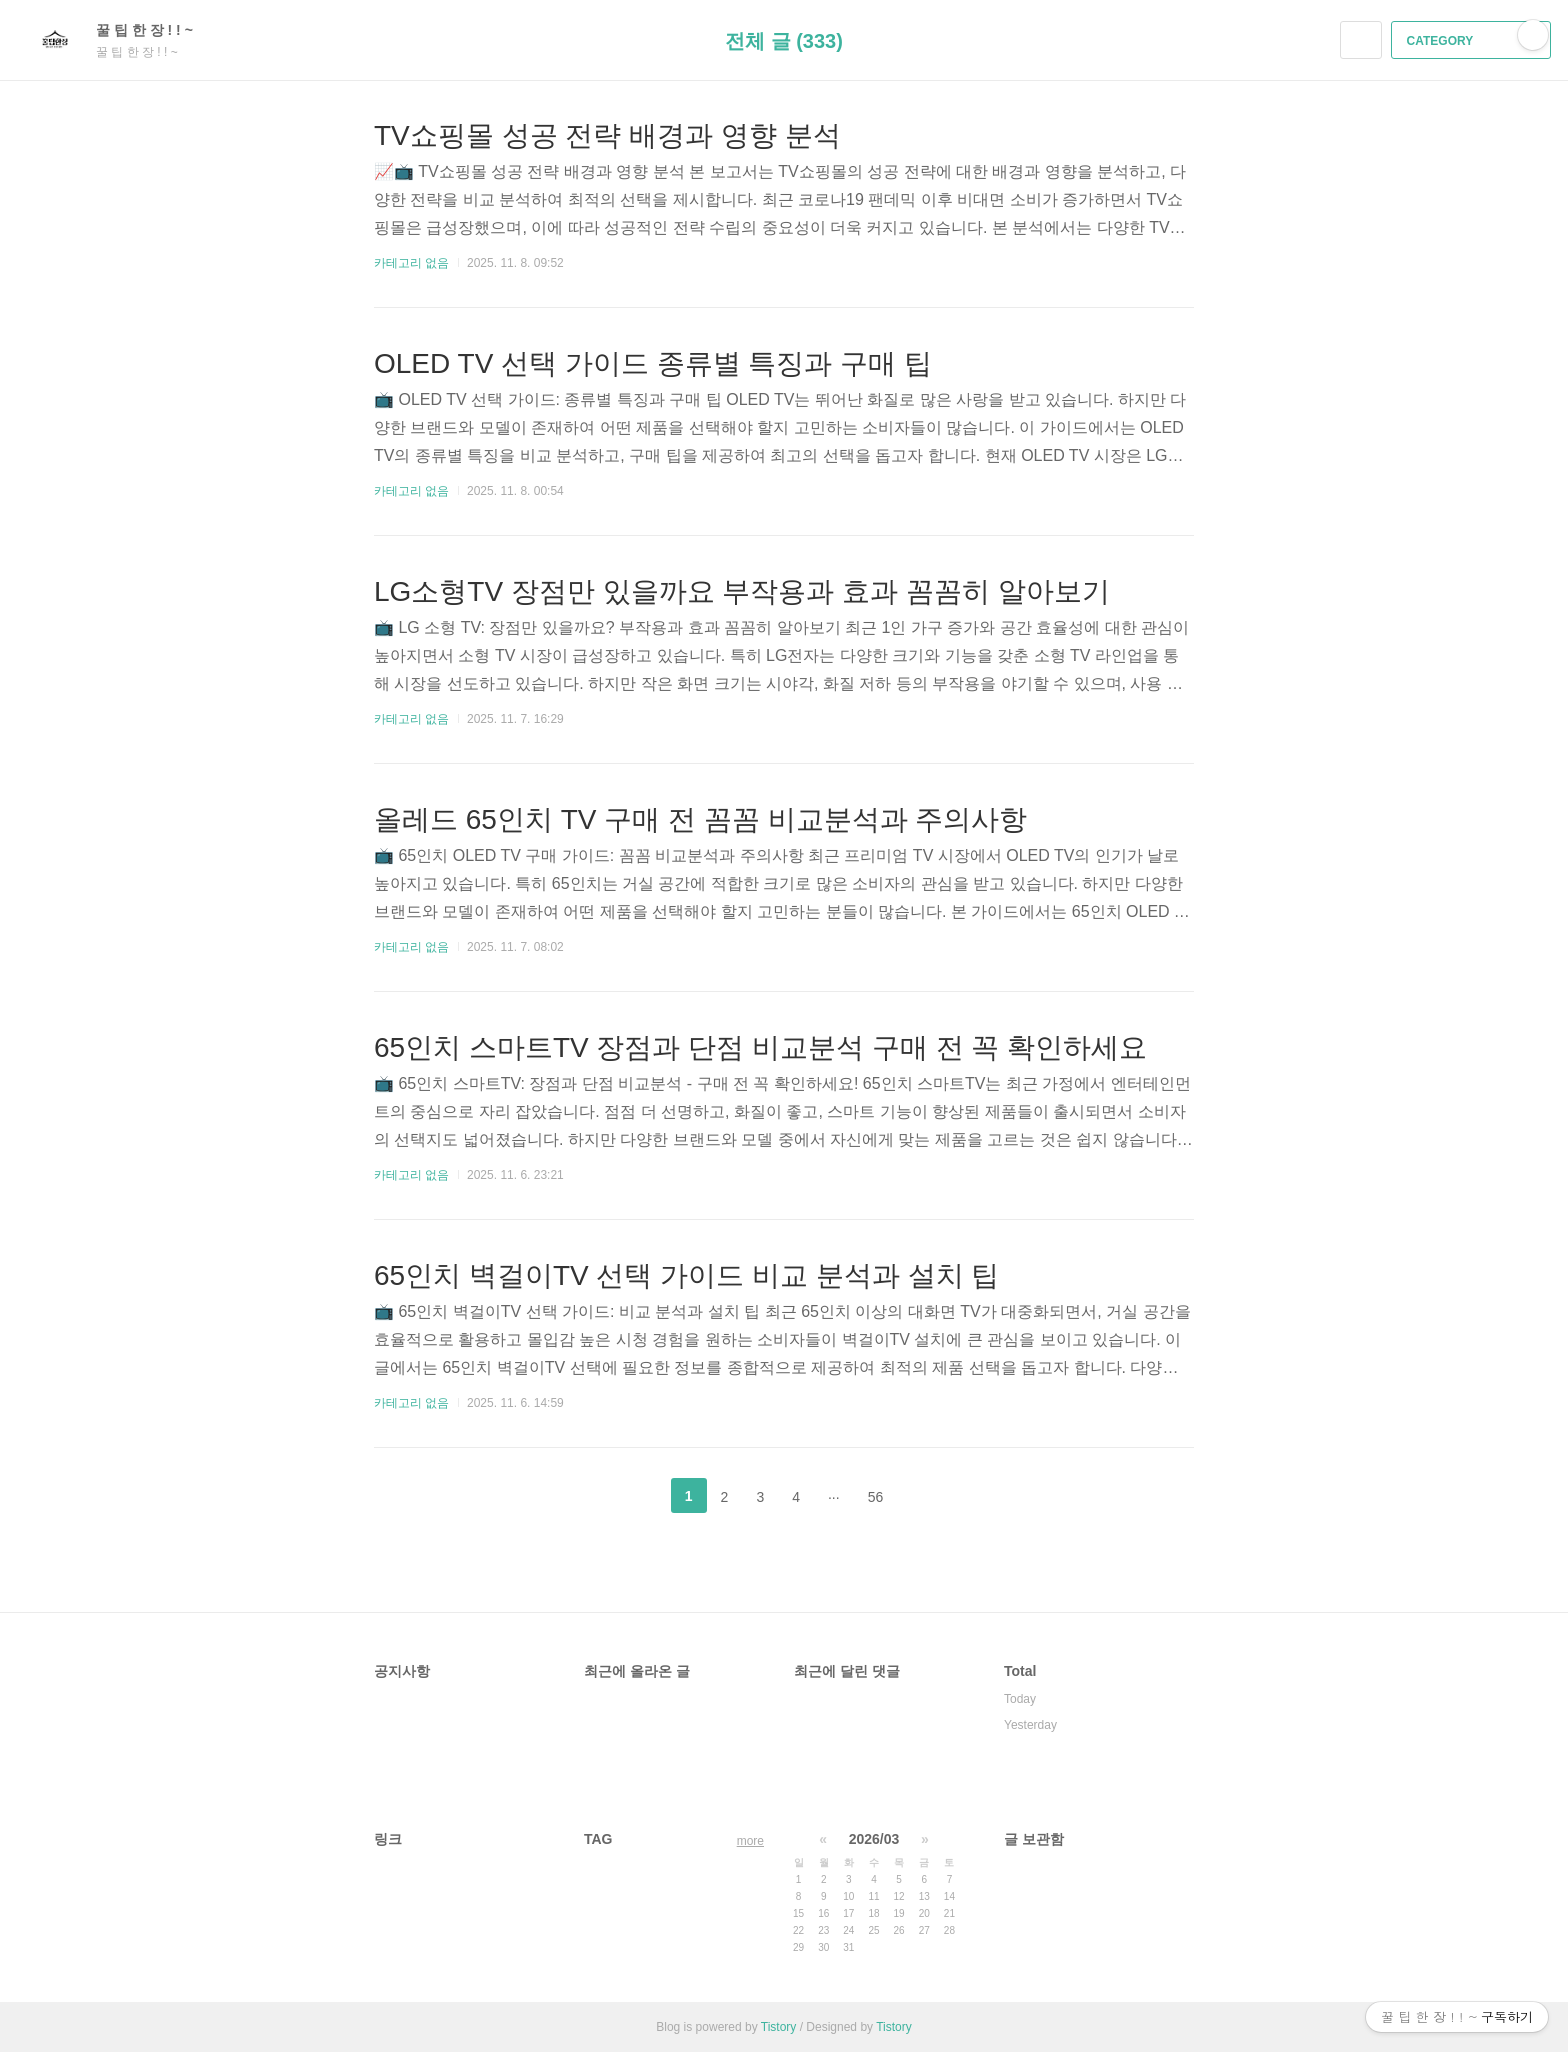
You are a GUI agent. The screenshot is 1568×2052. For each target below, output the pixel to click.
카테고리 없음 (411, 263)
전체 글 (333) (784, 41)
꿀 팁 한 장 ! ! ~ (154, 30)
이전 (639, 1496)
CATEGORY (1473, 41)
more (750, 1841)
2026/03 (874, 1839)
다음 (929, 1496)
